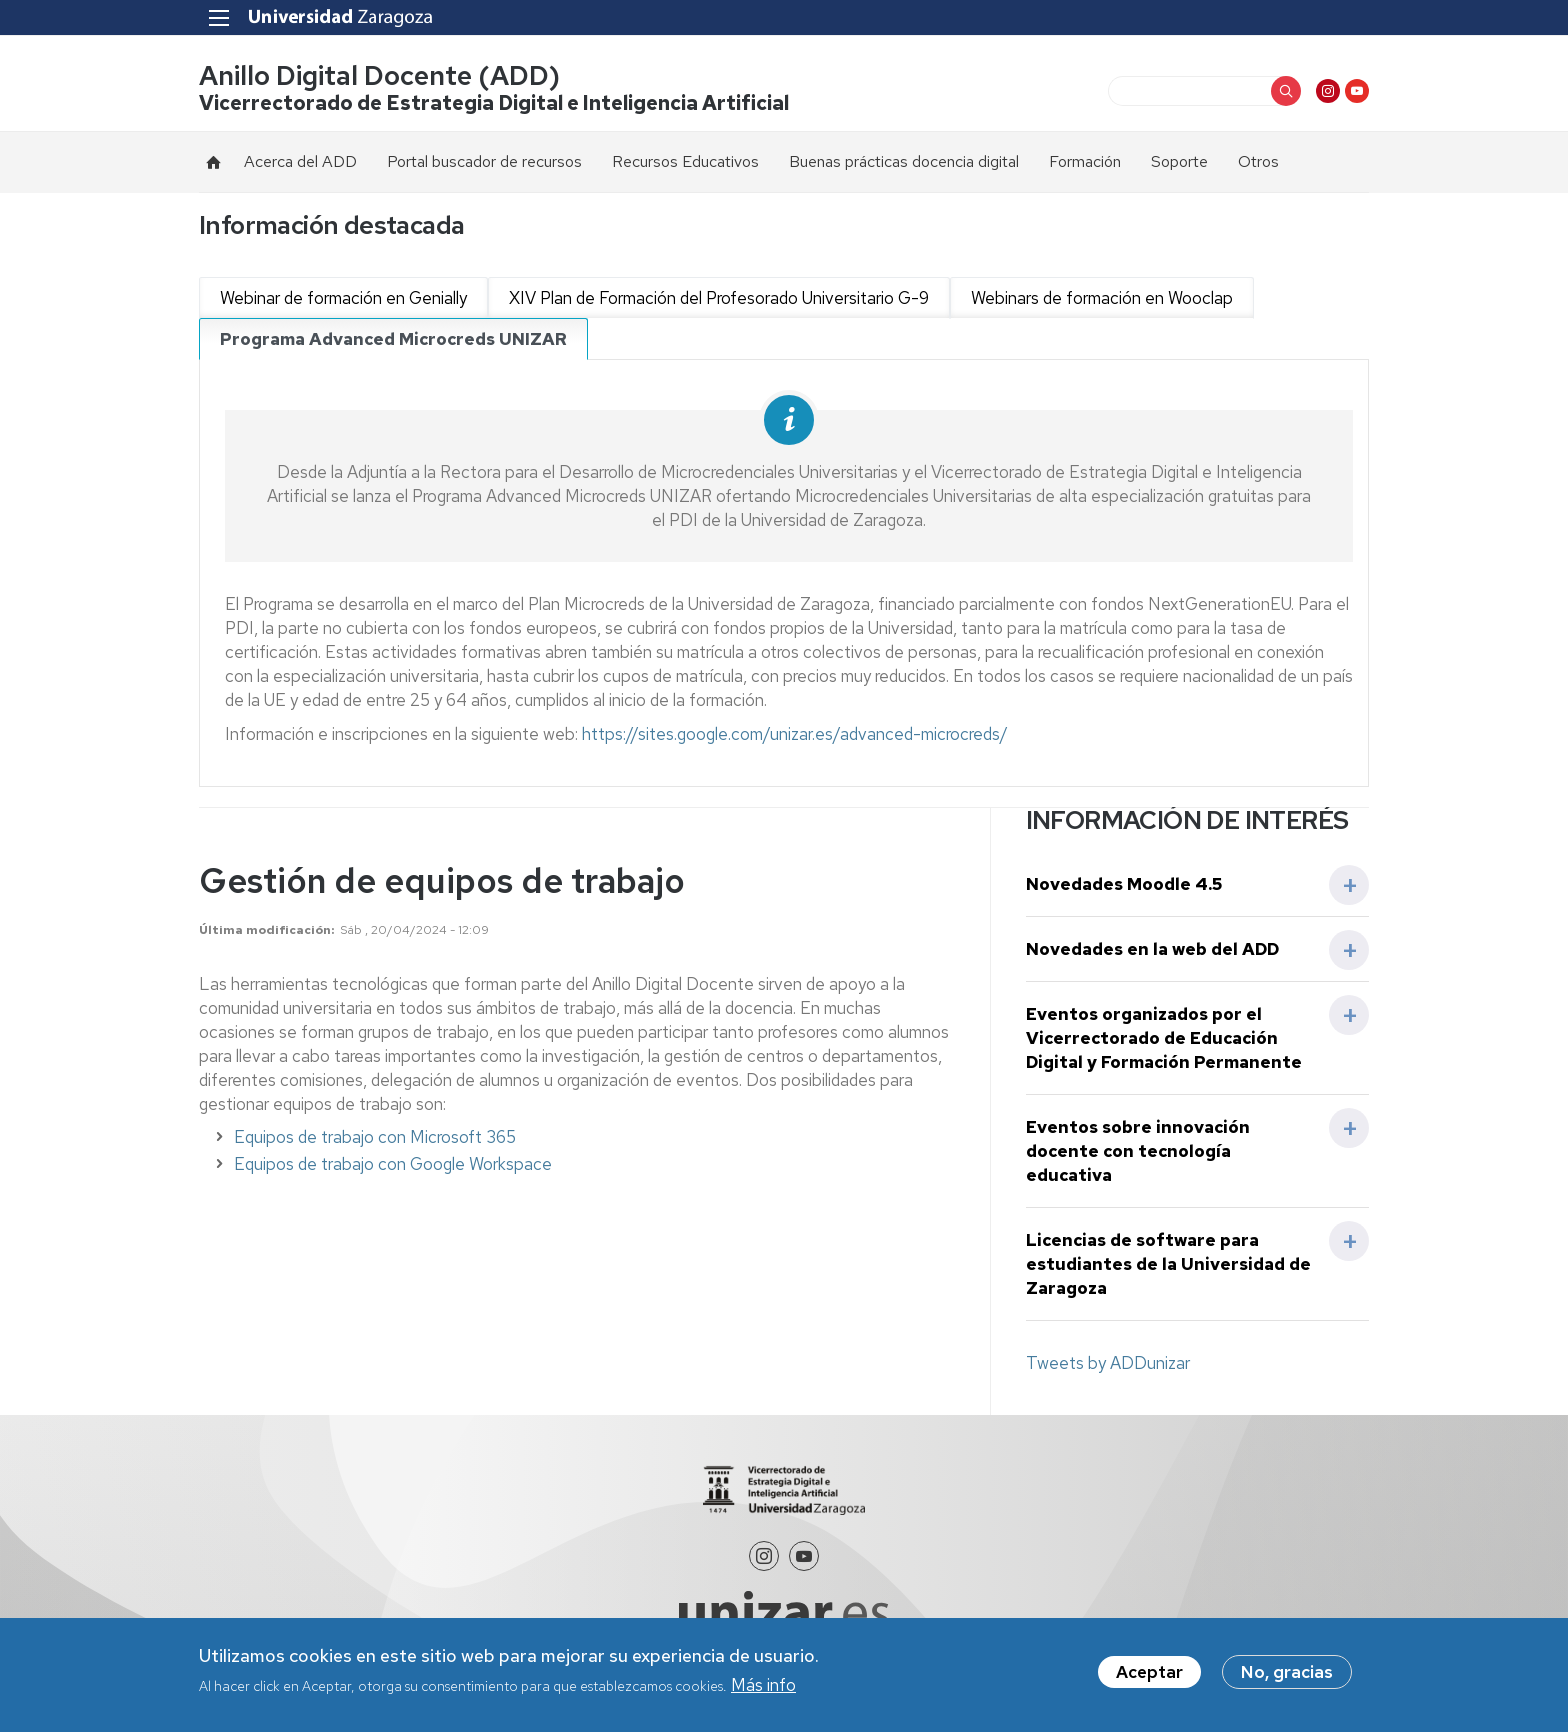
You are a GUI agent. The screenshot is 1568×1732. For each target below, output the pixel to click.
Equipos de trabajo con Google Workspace (393, 1164)
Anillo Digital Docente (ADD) (379, 75)
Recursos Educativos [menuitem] (685, 161)
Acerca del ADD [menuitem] (300, 161)
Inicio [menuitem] (214, 162)
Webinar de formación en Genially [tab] (343, 298)
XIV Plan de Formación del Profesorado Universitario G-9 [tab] (719, 298)
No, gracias (1287, 1672)
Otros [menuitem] (1258, 161)
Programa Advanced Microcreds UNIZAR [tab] (393, 339)
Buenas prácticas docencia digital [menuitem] (904, 161)
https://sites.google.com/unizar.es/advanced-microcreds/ (795, 734)
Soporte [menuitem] (1179, 161)
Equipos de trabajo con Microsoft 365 (375, 1137)
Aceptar (1149, 1672)
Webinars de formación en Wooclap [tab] (1102, 298)
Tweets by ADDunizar (1108, 1363)
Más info (763, 1685)
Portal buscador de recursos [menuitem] (484, 161)
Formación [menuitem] (1085, 161)
